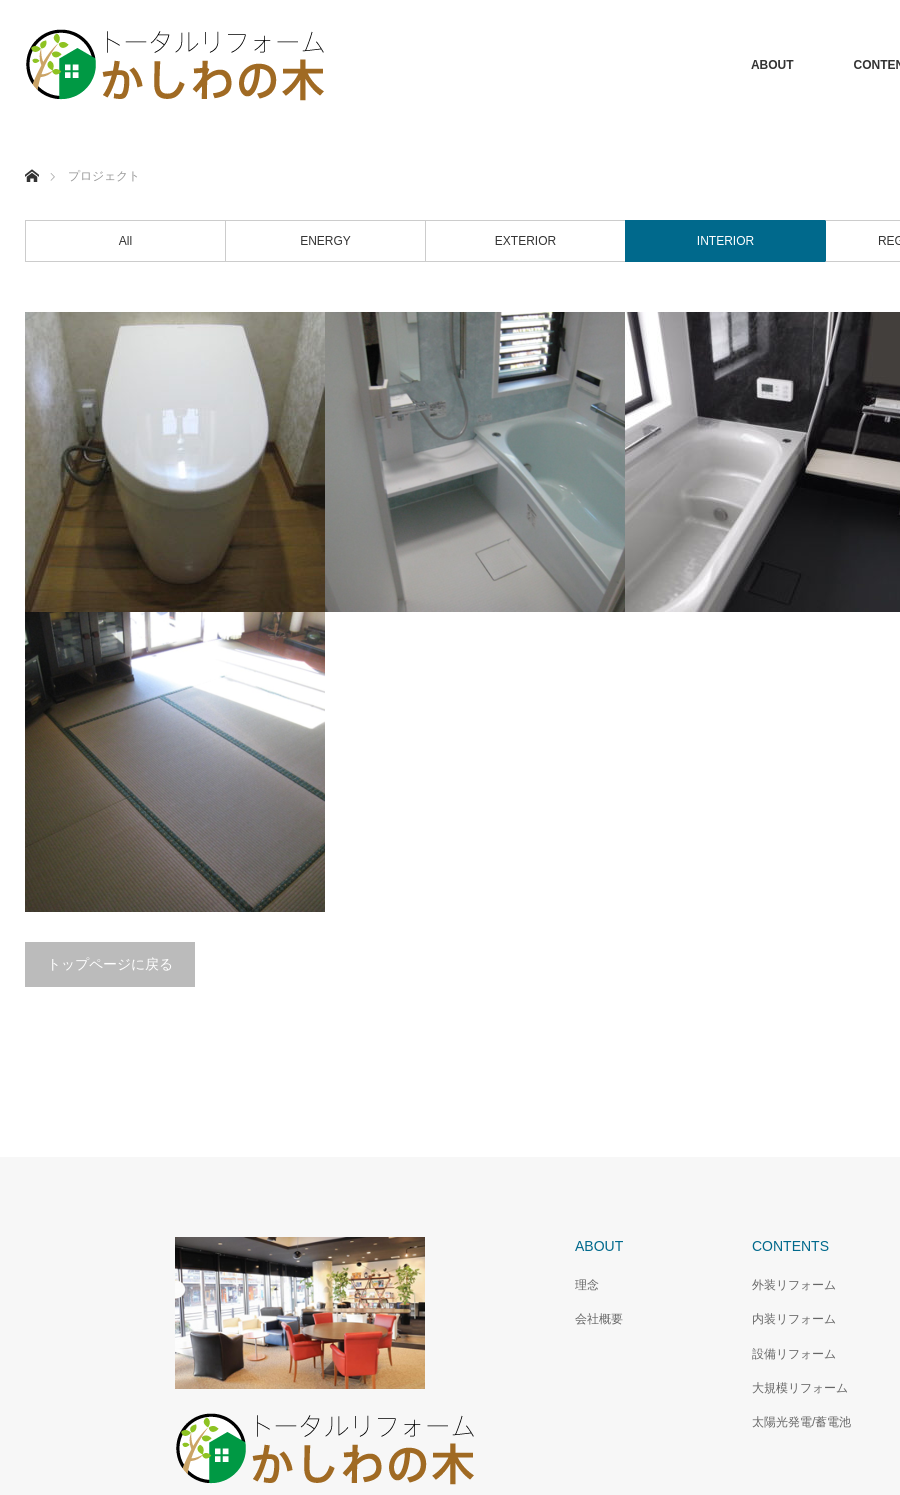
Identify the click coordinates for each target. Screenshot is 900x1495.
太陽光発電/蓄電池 (801, 1422)
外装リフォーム (794, 1285)
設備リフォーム (794, 1354)
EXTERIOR (525, 241)
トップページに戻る (110, 964)
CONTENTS (790, 1246)
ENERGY (325, 241)
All (125, 241)
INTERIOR (725, 241)
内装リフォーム (794, 1319)
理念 (587, 1285)
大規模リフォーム (800, 1388)
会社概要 (599, 1319)
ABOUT (772, 65)
